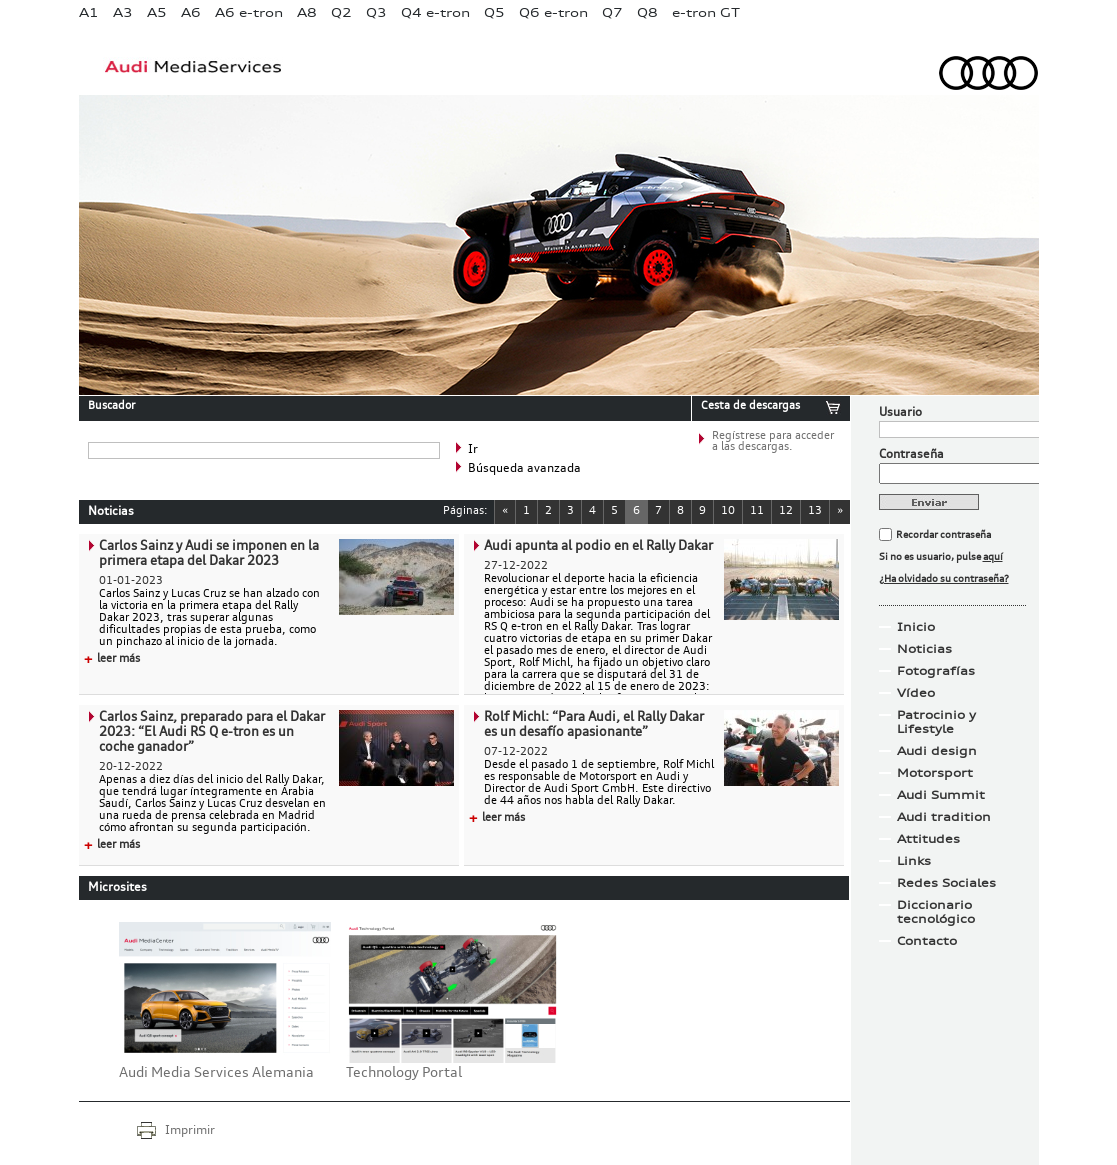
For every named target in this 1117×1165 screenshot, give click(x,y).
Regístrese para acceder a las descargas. (773, 442)
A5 (157, 12)
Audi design (937, 751)
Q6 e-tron (553, 12)
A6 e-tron (249, 12)
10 (728, 511)
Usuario (900, 413)
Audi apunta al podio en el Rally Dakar (598, 546)
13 (815, 511)
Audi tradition (944, 817)
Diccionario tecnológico (936, 912)
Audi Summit (941, 795)
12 (786, 511)
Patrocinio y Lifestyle (936, 722)
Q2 (341, 12)
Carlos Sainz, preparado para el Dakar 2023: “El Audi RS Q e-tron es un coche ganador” (212, 732)
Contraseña (911, 455)
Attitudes (928, 839)
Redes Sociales (946, 883)
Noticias (924, 649)
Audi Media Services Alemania (216, 1073)
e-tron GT (706, 12)
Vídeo (916, 693)
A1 (89, 12)
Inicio (916, 627)
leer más (112, 659)
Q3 (376, 12)
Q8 (647, 12)
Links (914, 861)
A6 (191, 12)
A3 (123, 12)
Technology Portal (404, 1073)
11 (757, 511)
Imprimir (190, 1131)
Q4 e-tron (435, 12)
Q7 (612, 12)
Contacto (927, 941)
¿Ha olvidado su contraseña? (944, 579)
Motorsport (935, 773)
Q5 (494, 12)
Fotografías (936, 671)
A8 (307, 12)
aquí (993, 557)
